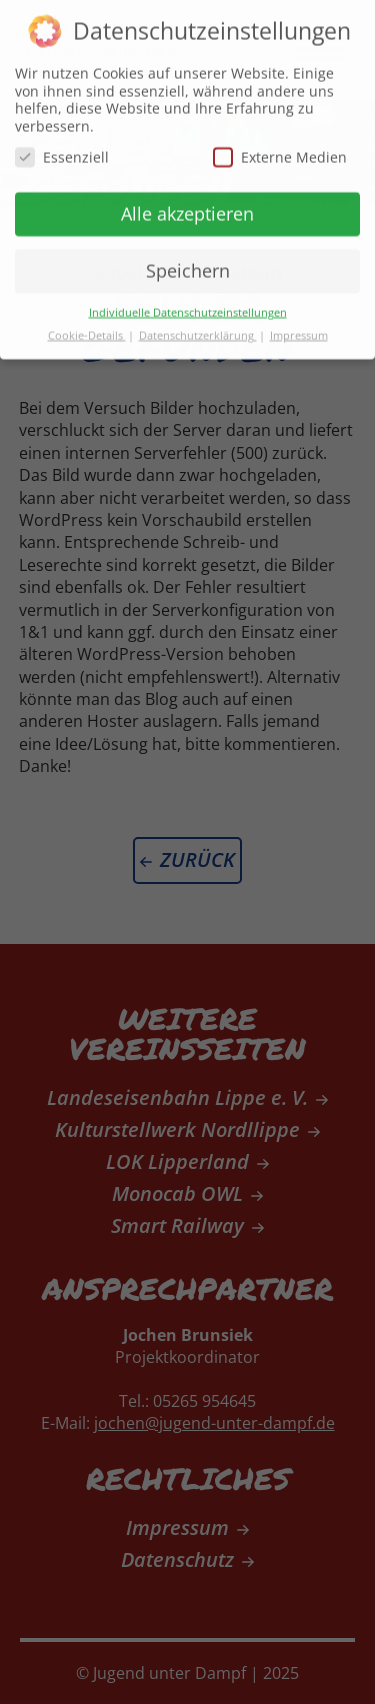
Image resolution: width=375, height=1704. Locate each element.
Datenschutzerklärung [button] (198, 328)
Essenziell (62, 150)
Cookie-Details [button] (87, 328)
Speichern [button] (188, 263)
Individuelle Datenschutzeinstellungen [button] (188, 305)
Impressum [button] (299, 328)
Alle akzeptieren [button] (187, 206)
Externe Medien (280, 150)
